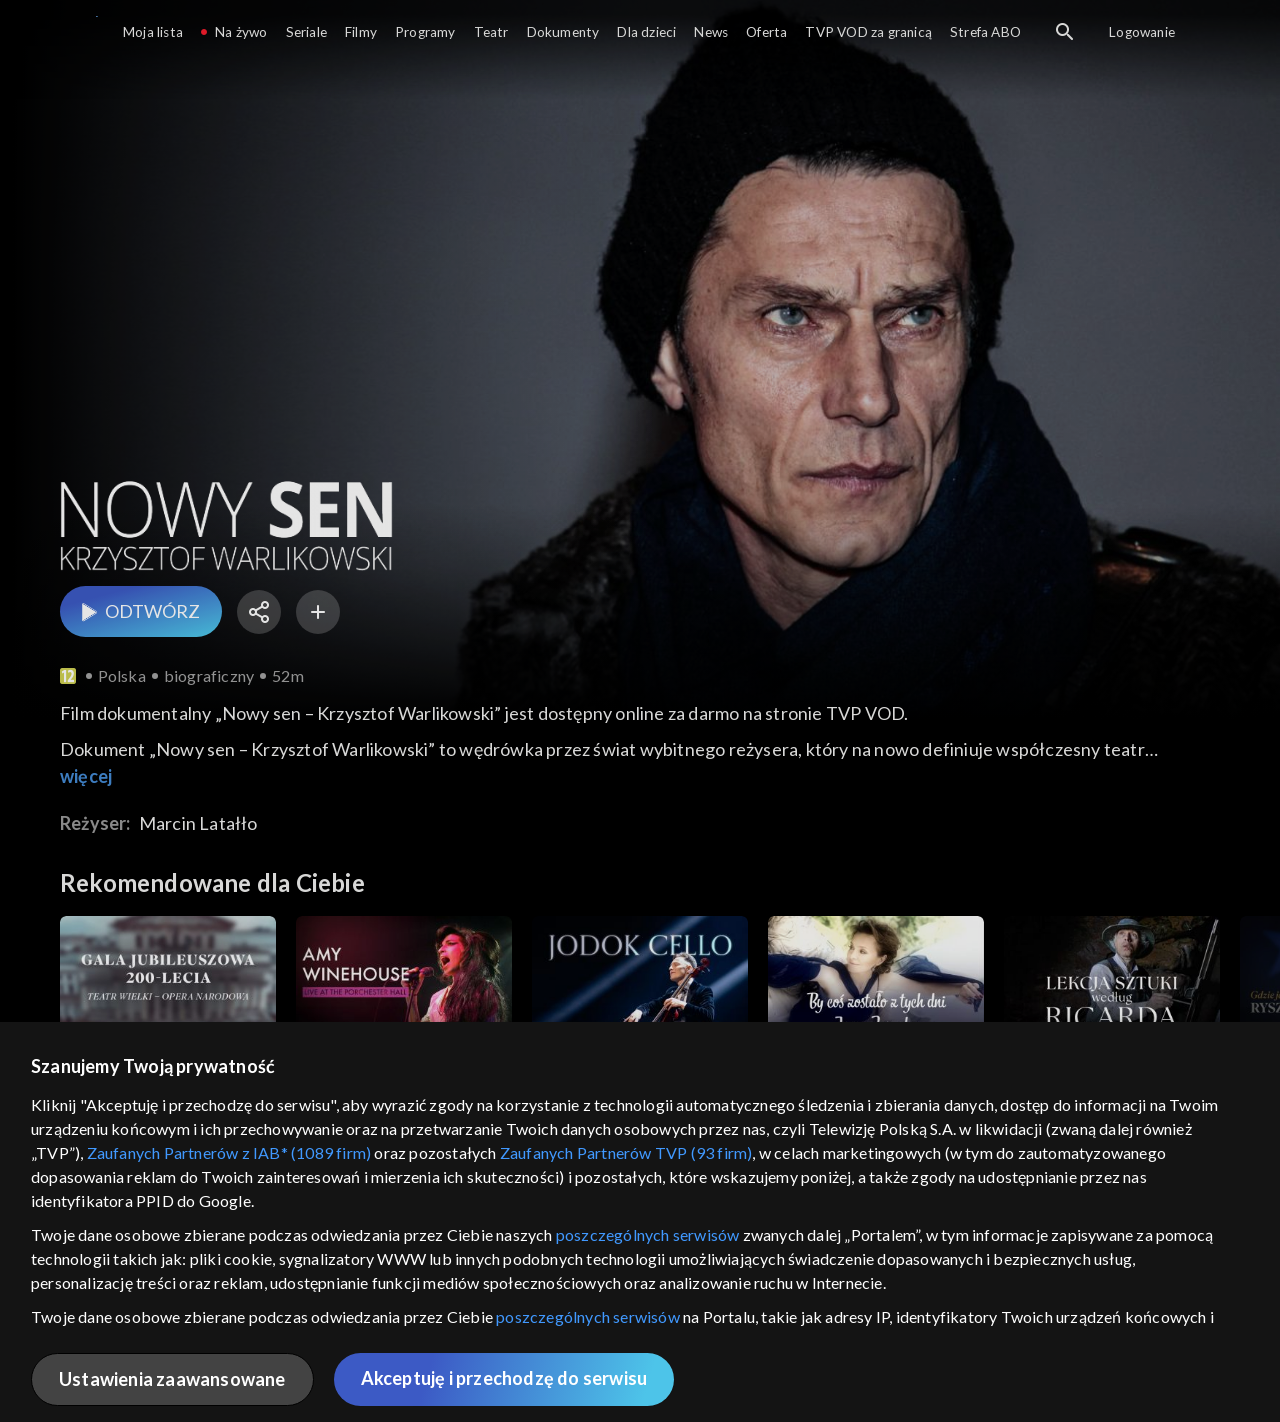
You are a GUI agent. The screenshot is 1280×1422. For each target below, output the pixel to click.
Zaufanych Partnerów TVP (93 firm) (626, 1152)
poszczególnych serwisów (648, 1234)
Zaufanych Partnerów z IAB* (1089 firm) (229, 1152)
